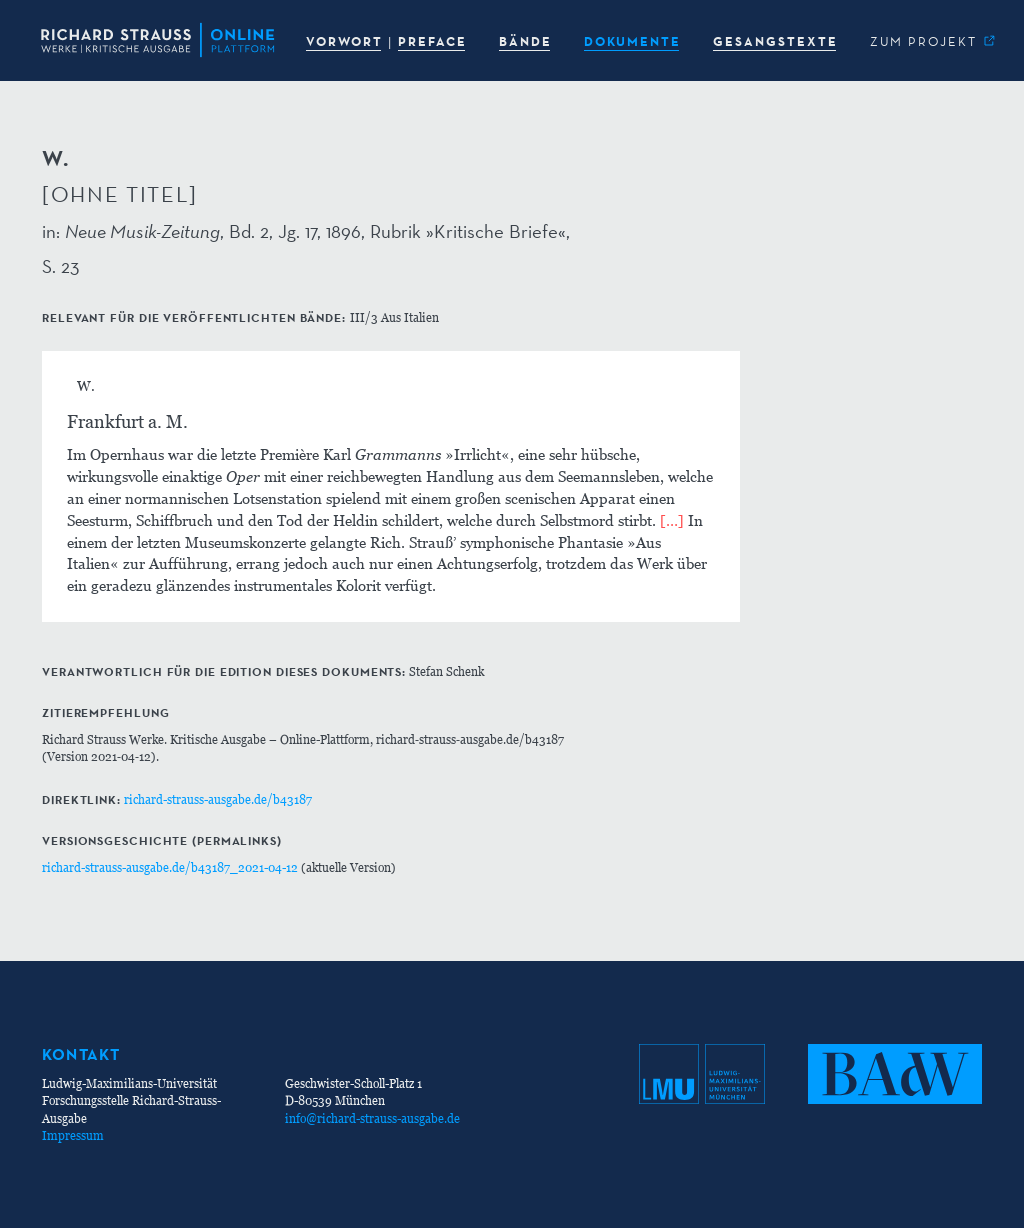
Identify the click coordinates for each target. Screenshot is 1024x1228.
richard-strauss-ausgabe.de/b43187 (218, 799)
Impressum (73, 1135)
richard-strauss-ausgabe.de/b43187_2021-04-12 (170, 867)
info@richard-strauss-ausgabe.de (372, 1118)
